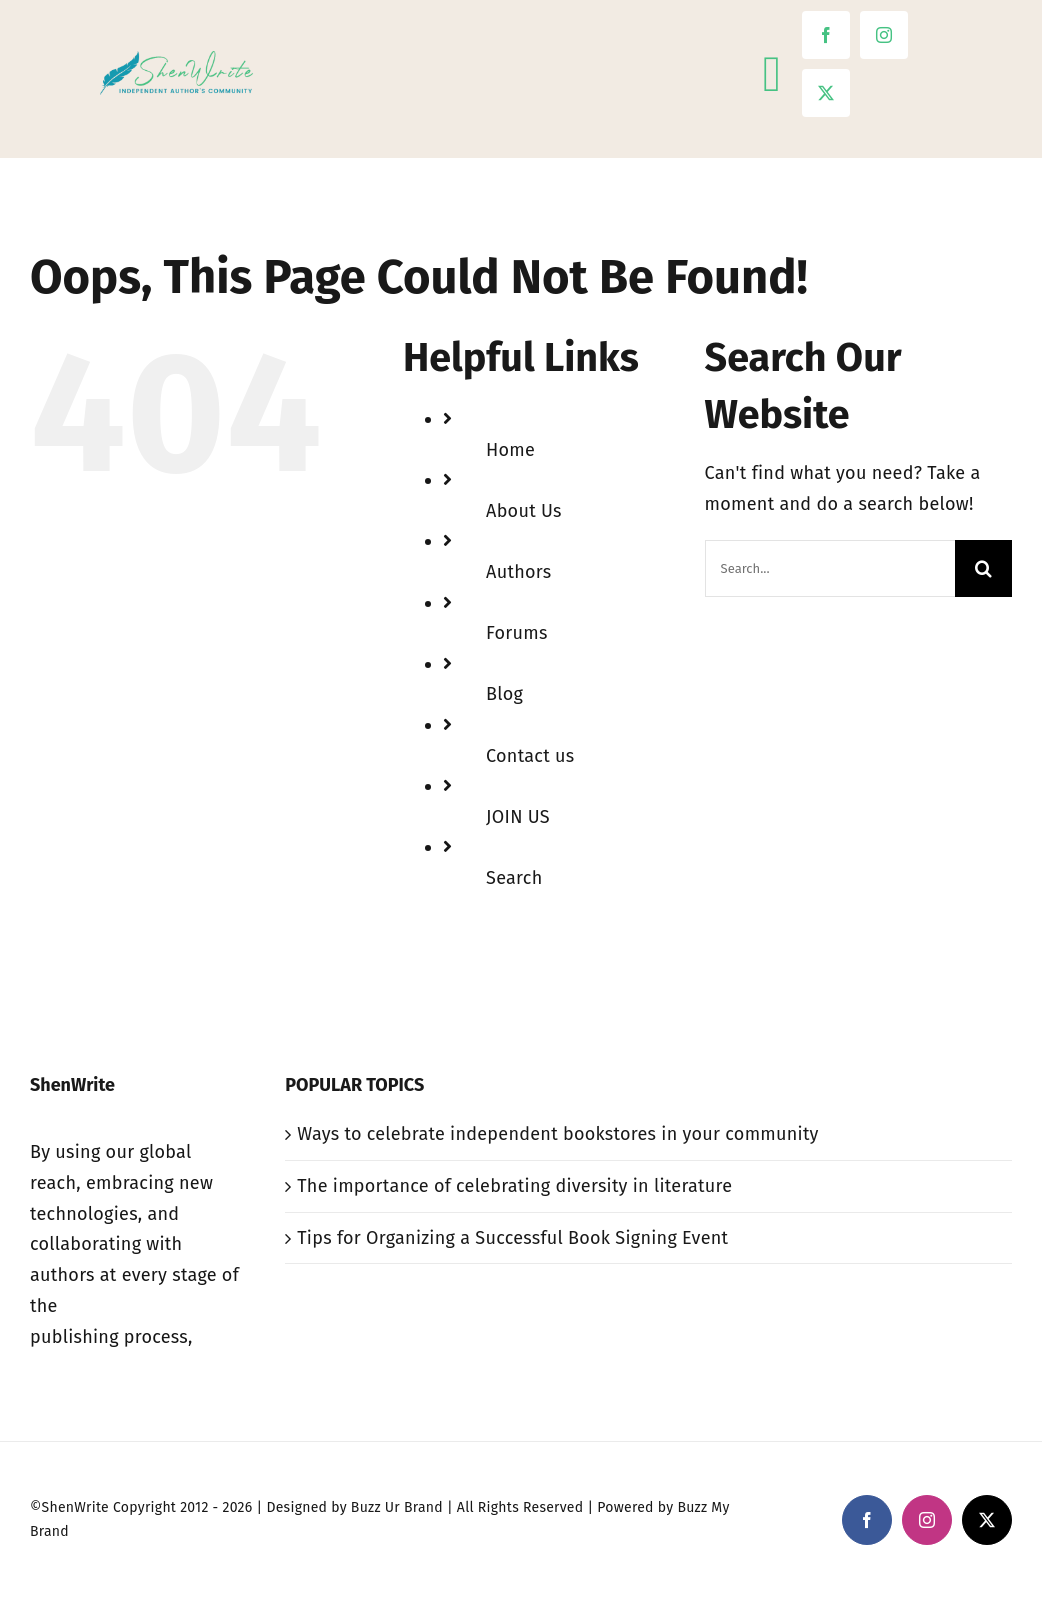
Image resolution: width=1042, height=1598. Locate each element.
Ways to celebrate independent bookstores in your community (557, 1134)
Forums (517, 633)
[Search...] (830, 568)
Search (514, 878)
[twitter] (826, 93)
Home (510, 450)
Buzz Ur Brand (397, 1507)
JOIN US (518, 817)
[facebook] (826, 35)
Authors (518, 572)
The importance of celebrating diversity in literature (514, 1186)
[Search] (983, 568)
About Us (524, 511)
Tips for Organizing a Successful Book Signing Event (512, 1238)
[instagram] (884, 35)
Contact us (530, 756)
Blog (504, 694)
